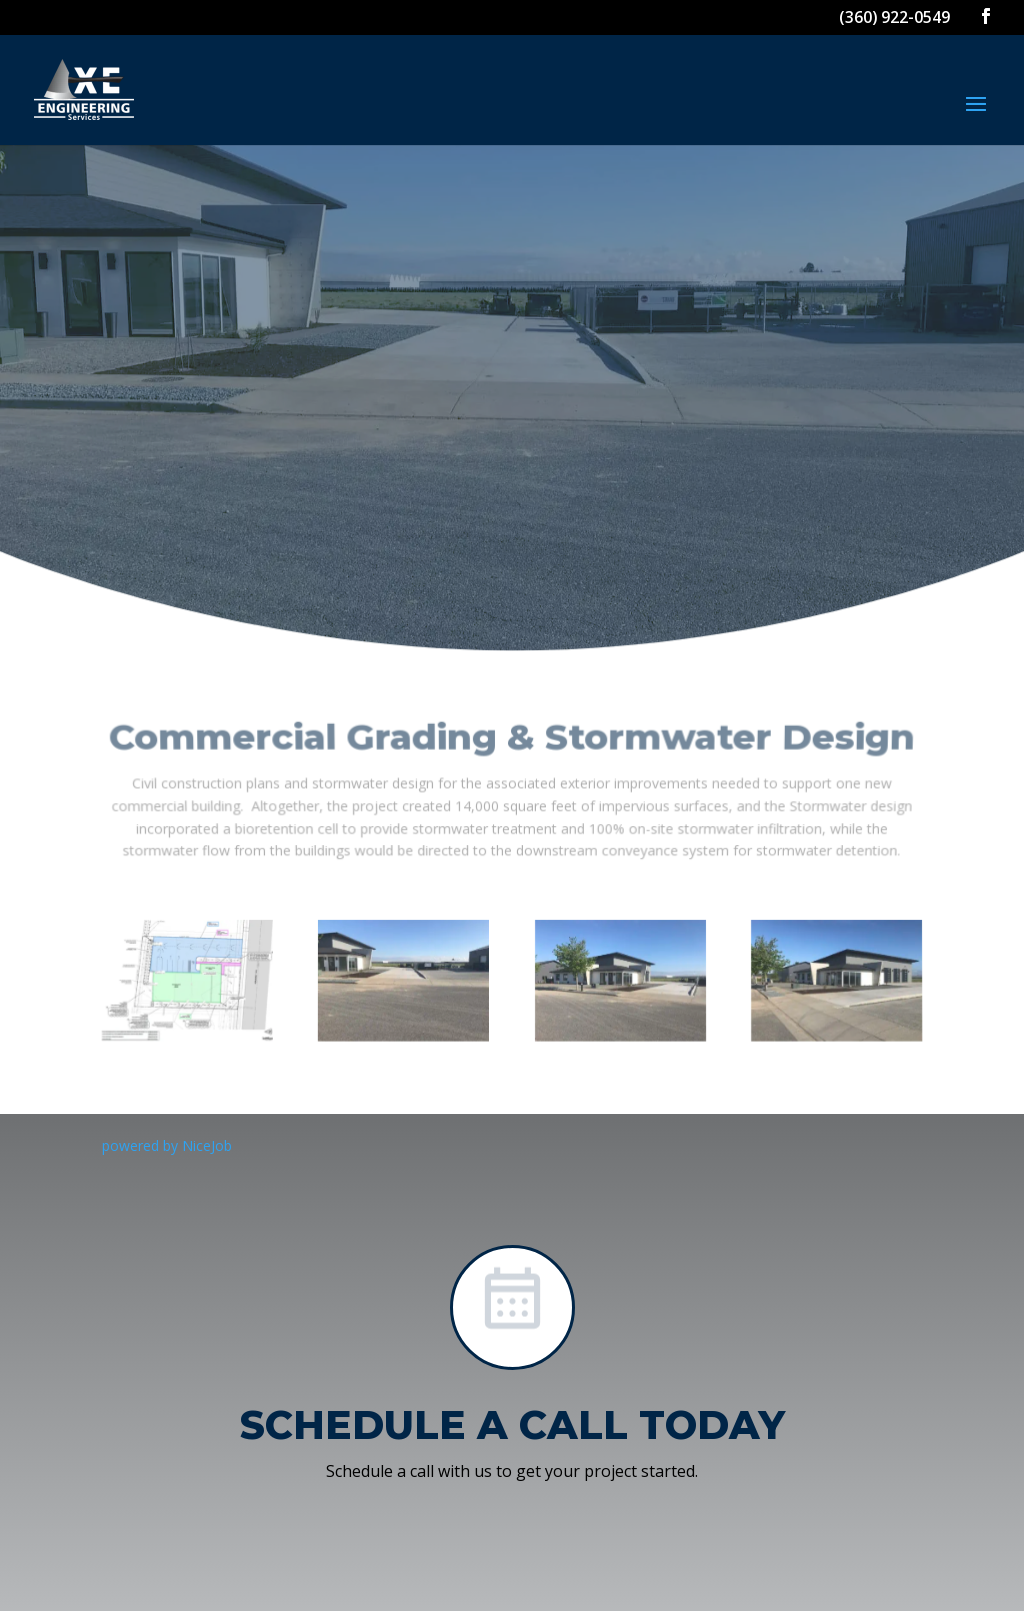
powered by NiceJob (167, 1145)
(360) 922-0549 (894, 17)
